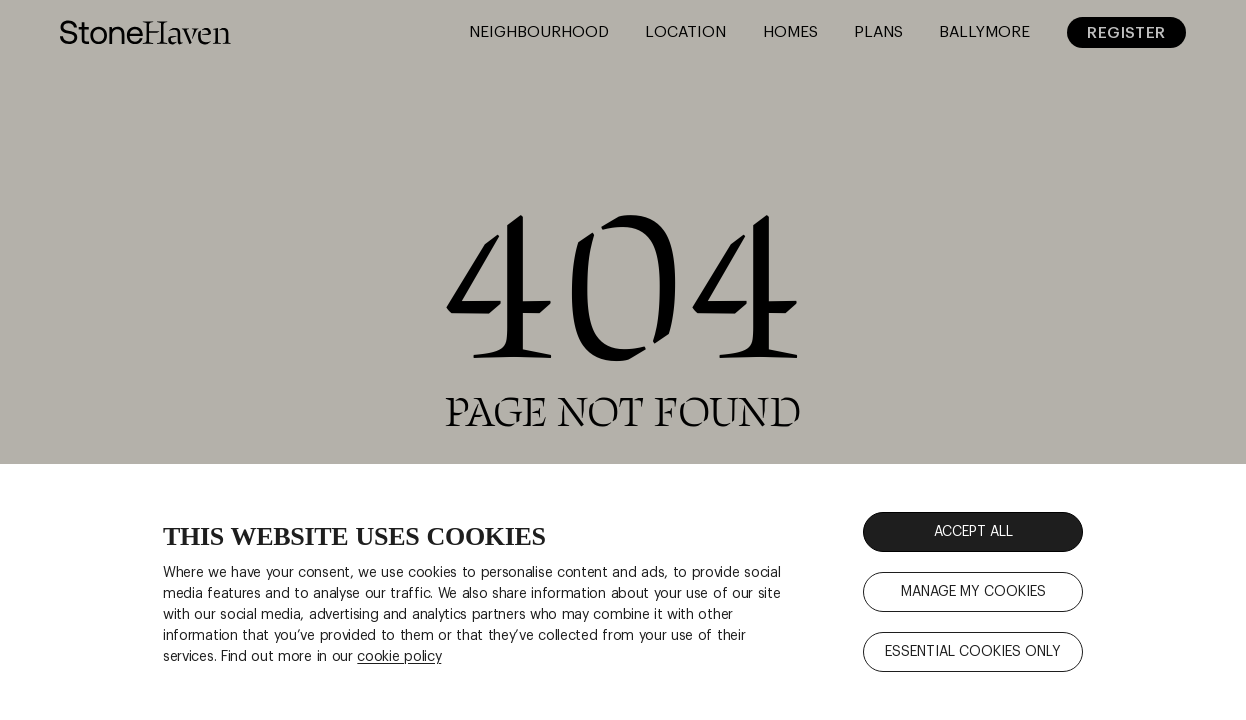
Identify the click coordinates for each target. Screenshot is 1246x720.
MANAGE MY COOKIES (973, 592)
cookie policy (399, 657)
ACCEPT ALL (973, 532)
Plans (878, 32)
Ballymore (984, 32)
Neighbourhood (539, 32)
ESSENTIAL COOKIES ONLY (973, 652)
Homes (790, 32)
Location (685, 32)
